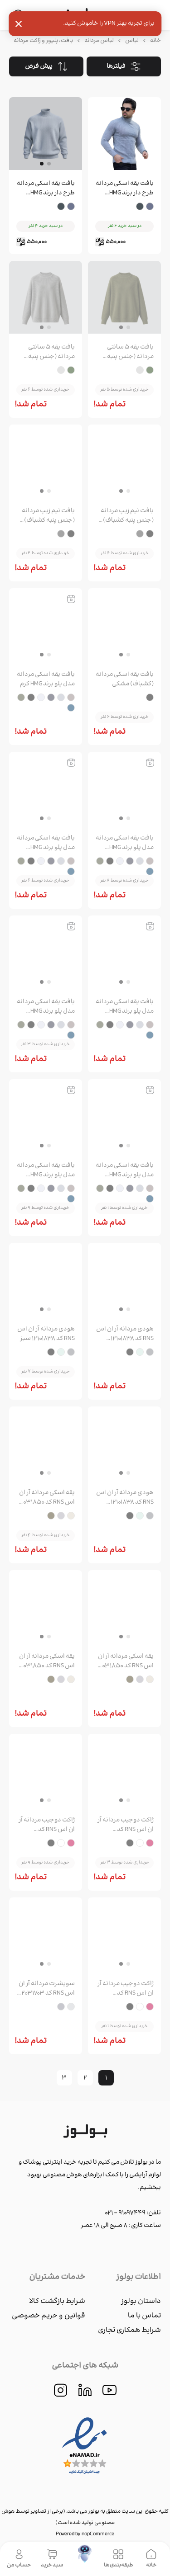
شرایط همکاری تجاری (129, 2330)
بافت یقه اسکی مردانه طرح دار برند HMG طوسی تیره (46, 188)
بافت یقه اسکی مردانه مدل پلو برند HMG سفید (125, 1006)
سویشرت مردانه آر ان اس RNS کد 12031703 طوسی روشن (47, 1988)
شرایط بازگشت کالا (57, 2301)
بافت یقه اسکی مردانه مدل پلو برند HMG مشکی (46, 1006)
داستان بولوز (141, 2301)
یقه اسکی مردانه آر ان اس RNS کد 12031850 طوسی (125, 1661)
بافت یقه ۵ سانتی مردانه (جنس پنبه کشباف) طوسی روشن (46, 352)
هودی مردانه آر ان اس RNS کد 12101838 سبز (46, 1334)
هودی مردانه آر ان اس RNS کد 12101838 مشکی (125, 1497)
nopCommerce (98, 2534)
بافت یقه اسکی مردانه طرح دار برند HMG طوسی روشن (125, 188)
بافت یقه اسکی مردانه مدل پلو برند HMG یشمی (125, 1170)
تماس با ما (144, 2315)
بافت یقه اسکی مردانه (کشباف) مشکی (125, 679)
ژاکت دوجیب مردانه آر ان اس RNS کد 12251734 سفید (47, 1825)
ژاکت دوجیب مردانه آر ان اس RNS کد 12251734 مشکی (125, 1988)
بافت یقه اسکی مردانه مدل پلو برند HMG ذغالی (46, 843)
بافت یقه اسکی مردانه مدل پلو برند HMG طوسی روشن (125, 843)
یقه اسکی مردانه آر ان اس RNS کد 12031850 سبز (46, 1661)
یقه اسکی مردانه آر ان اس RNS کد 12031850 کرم (46, 1497)
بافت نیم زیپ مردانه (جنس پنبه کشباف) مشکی (127, 515)
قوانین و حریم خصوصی (48, 2315)
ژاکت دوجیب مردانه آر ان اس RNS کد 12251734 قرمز (125, 1825)
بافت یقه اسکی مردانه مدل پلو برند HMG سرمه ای (46, 1170)
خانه (155, 40)
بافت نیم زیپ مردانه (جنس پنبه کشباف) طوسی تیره (48, 515)
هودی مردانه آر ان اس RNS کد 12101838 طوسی (125, 1334)
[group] (124, 135)
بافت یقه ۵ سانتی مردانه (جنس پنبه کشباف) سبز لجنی (130, 352)
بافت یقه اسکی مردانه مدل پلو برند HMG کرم (46, 679)
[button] (121, 163)
